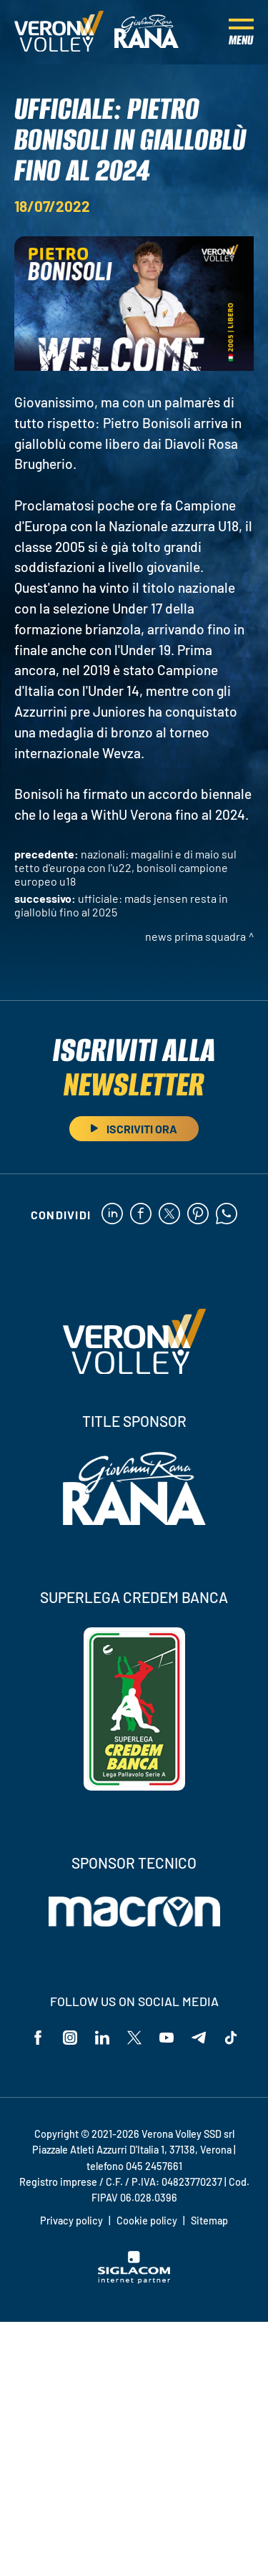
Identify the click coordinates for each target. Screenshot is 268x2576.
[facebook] (141, 1214)
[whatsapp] (226, 1214)
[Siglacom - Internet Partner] (134, 2279)
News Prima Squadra (195, 936)
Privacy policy (71, 2220)
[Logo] (59, 32)
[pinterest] (198, 1214)
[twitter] (169, 1214)
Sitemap (209, 2220)
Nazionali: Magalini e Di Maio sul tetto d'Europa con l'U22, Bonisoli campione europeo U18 (125, 867)
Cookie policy (146, 2220)
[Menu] (241, 32)
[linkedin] (112, 1214)
